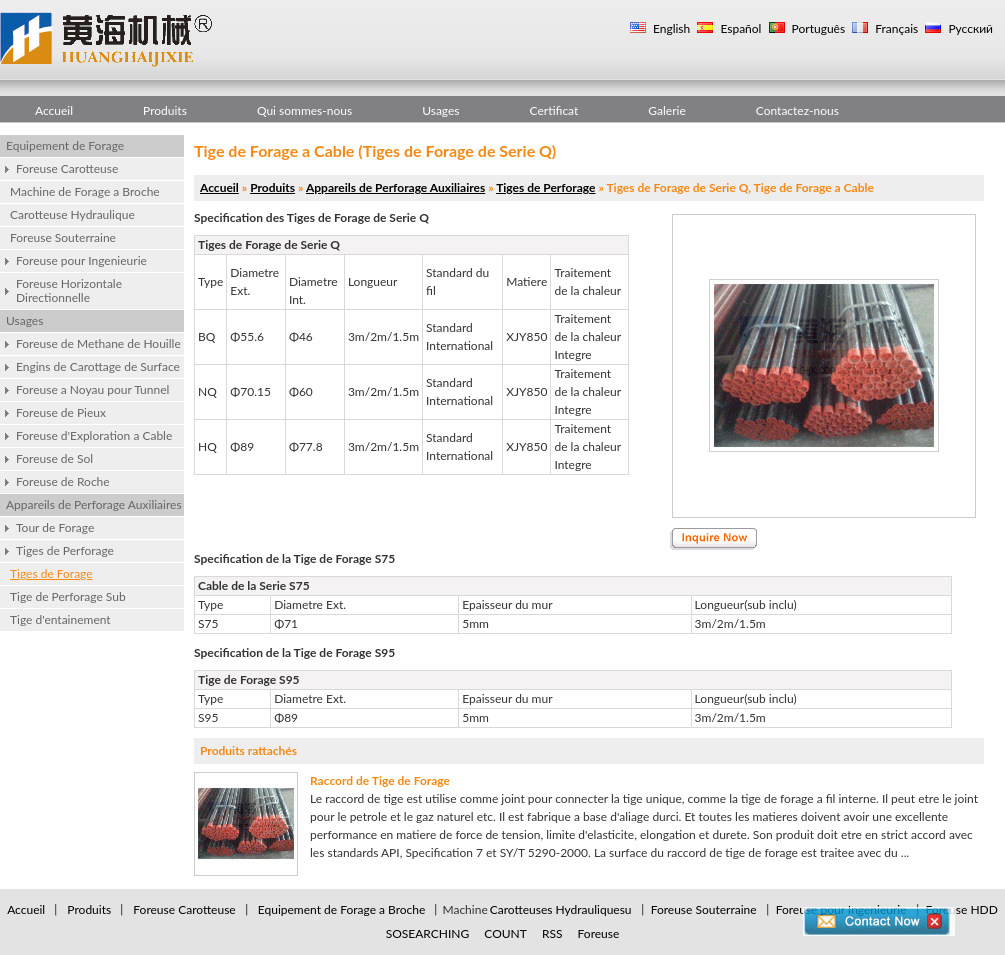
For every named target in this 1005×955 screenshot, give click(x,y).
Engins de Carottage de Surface (98, 366)
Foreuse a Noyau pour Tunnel (92, 389)
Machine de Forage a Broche (85, 191)
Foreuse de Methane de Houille (98, 343)
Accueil (54, 110)
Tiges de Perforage (65, 550)
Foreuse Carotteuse (67, 168)
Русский (969, 28)
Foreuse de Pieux (61, 412)
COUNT (505, 933)
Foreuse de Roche (63, 481)
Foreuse (599, 933)
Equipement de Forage (65, 145)
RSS (552, 933)
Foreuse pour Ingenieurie (81, 260)
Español (739, 28)
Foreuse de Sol (54, 458)
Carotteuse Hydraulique (72, 214)
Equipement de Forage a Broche (342, 909)
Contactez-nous (797, 110)
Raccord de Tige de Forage (380, 780)
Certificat (554, 110)
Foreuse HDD (962, 909)
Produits (165, 110)
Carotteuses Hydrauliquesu (561, 909)
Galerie (666, 110)
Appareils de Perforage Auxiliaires (94, 504)
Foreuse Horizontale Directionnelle (69, 290)
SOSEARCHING (428, 933)
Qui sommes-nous (304, 110)
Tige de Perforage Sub (68, 596)
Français (895, 28)
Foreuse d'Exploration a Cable (94, 435)
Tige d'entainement (60, 619)
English (670, 28)
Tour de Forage (55, 527)
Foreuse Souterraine (63, 237)
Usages (440, 110)
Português (817, 28)
